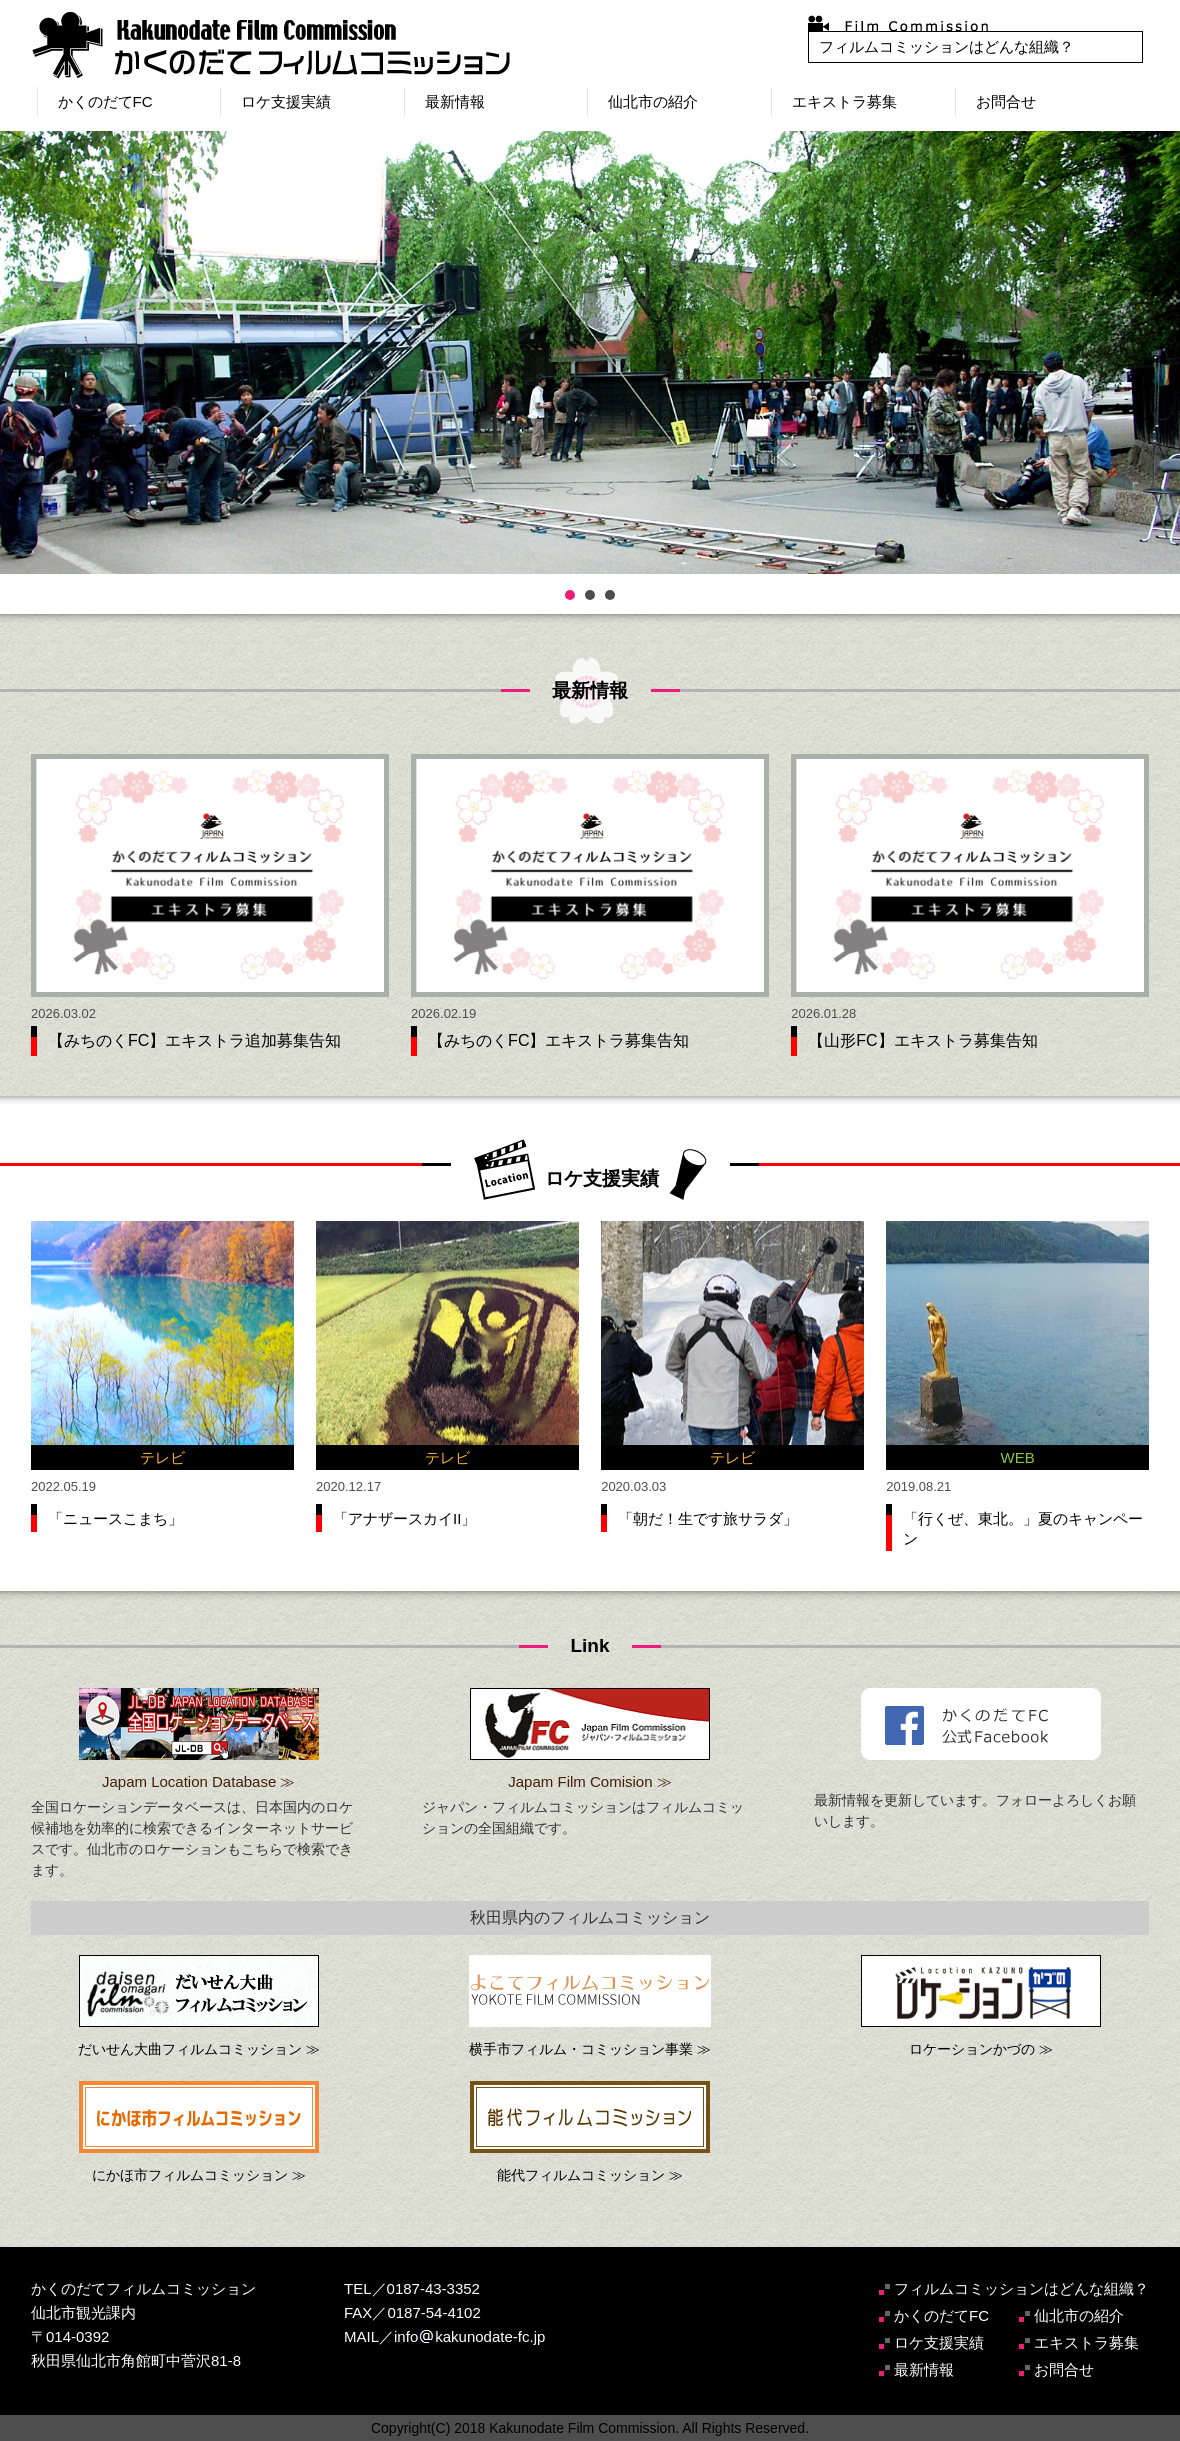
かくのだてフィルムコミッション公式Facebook (981, 1724)
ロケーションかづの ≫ (981, 2049)
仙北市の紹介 (653, 101)
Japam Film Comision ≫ (589, 1781)
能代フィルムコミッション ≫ (590, 2175)
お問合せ (1006, 101)
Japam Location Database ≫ (198, 1781)
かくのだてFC (105, 101)
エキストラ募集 (844, 101)
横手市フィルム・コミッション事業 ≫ (590, 2049)
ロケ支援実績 (286, 101)
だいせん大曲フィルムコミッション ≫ (199, 2049)
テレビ (162, 1457)
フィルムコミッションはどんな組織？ (946, 46)
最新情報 (455, 101)
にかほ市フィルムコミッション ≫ (199, 2175)
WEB (1018, 1457)
